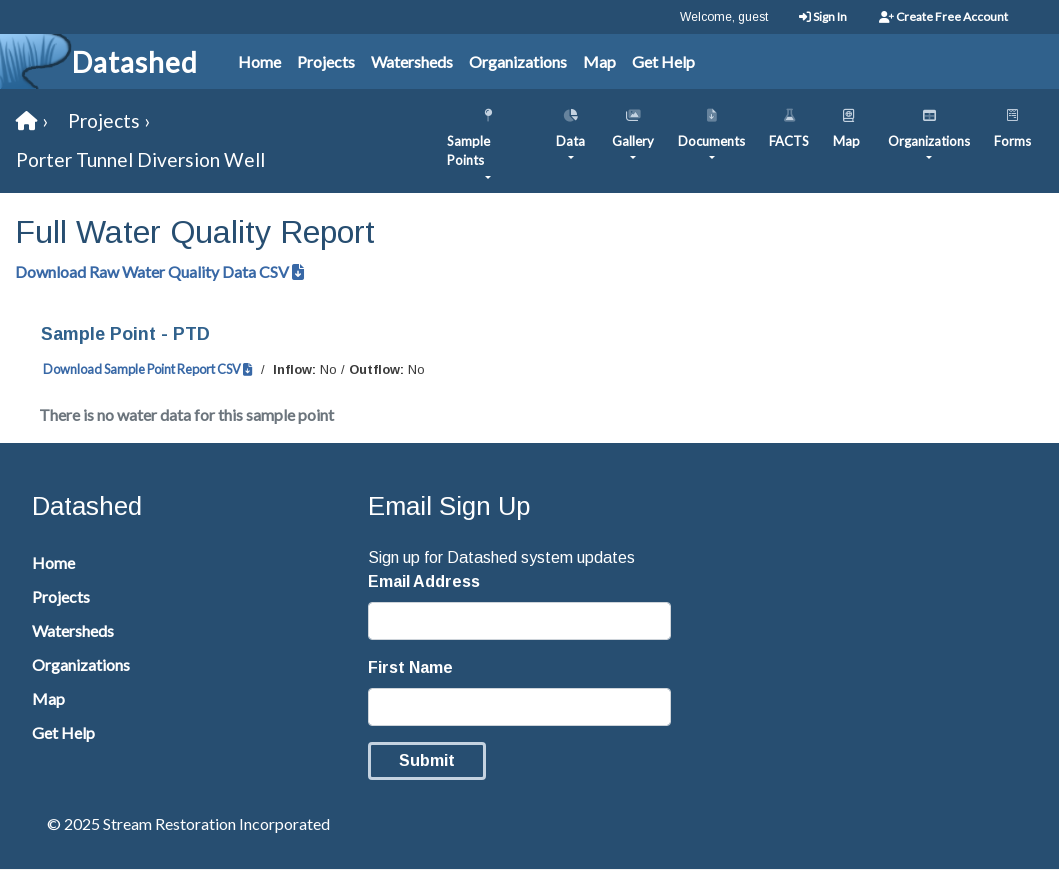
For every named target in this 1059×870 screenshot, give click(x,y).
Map (599, 61)
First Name (410, 667)
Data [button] (570, 124)
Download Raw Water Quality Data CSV (159, 271)
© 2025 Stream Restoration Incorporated (188, 823)
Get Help (663, 61)
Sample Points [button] (488, 134)
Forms (1012, 124)
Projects (326, 61)
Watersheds (412, 61)
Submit (427, 760)
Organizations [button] (929, 124)
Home (259, 61)
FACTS (789, 124)
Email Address (424, 581)
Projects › (109, 120)
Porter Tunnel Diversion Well (140, 159)
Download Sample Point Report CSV (148, 369)
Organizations (518, 61)
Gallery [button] (633, 124)
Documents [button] (711, 124)
